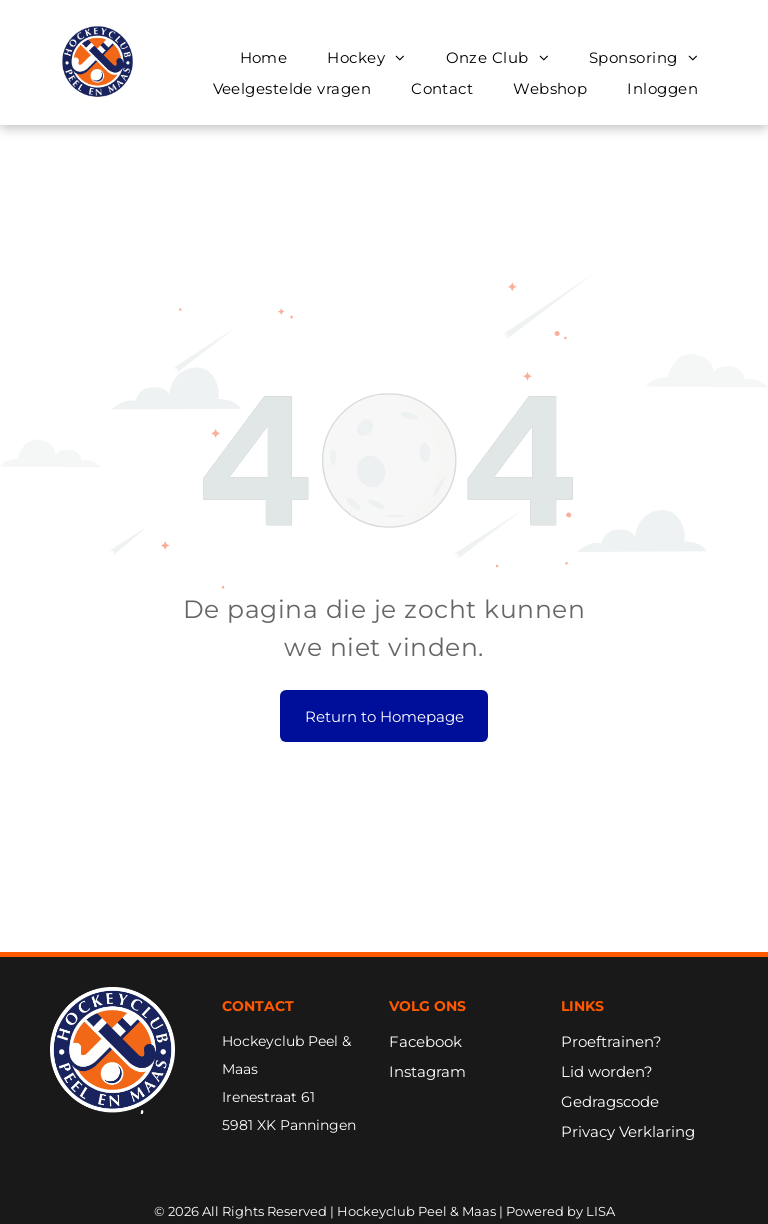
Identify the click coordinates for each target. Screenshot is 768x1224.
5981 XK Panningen (289, 1125)
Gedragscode (610, 1101)
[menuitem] (264, 57)
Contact (258, 1006)
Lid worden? (607, 1071)
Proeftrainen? (611, 1041)
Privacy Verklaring (628, 1131)
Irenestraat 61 (268, 1097)
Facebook (425, 1041)
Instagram (427, 1071)
